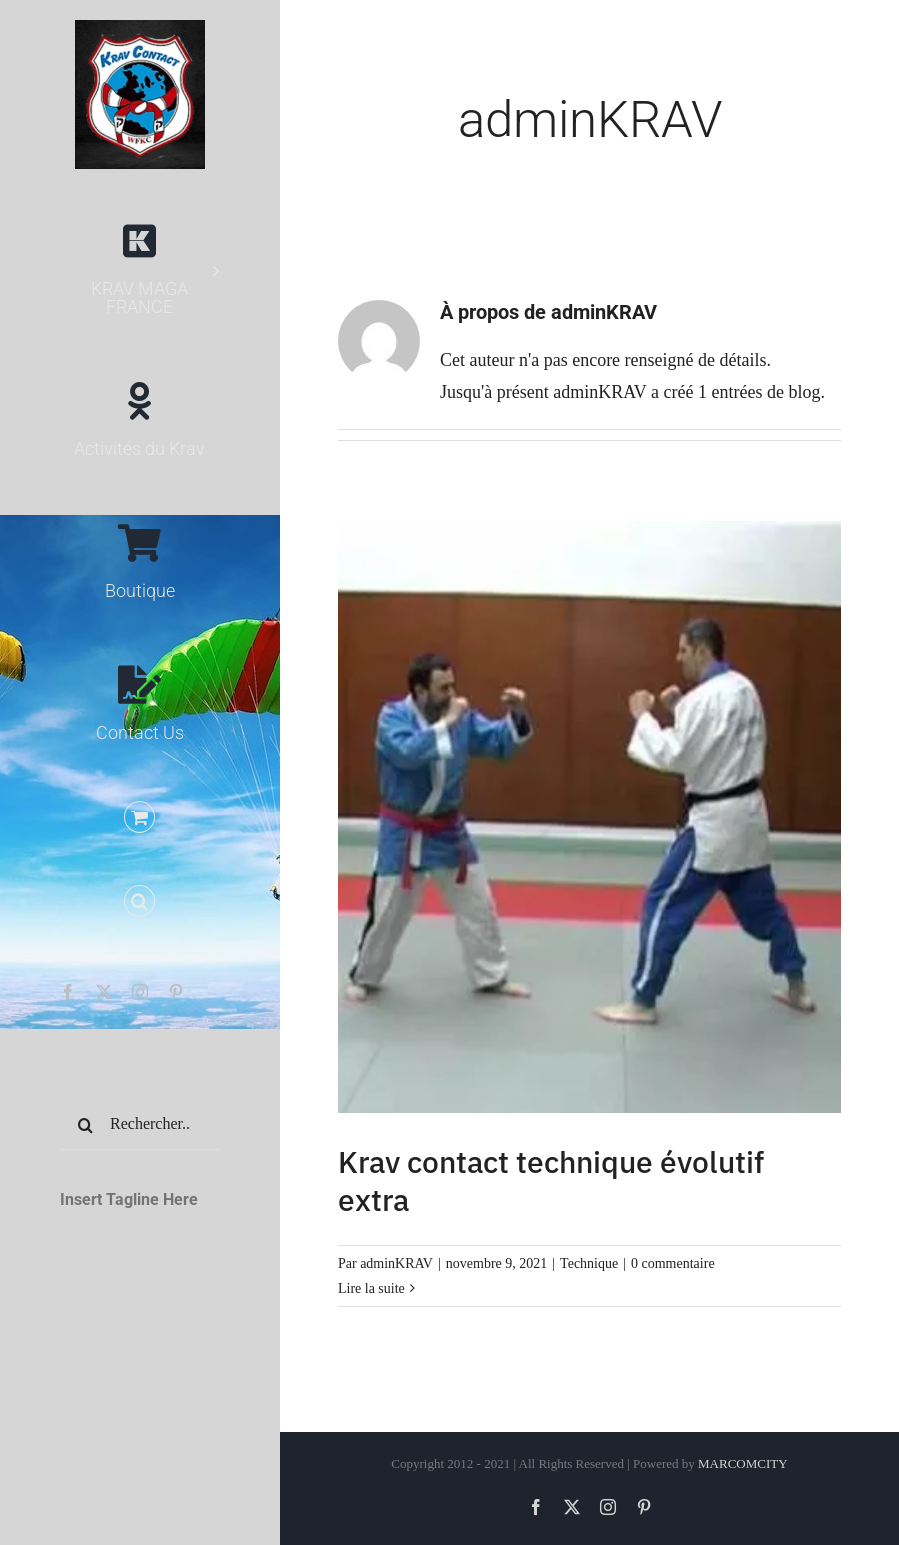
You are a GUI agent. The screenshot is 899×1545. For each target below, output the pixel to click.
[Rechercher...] (140, 1125)
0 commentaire (673, 1263)
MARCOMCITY (743, 1463)
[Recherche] (85, 1125)
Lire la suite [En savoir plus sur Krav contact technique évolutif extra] (371, 1288)
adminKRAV (396, 1263)
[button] (139, 902)
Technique (589, 1263)
